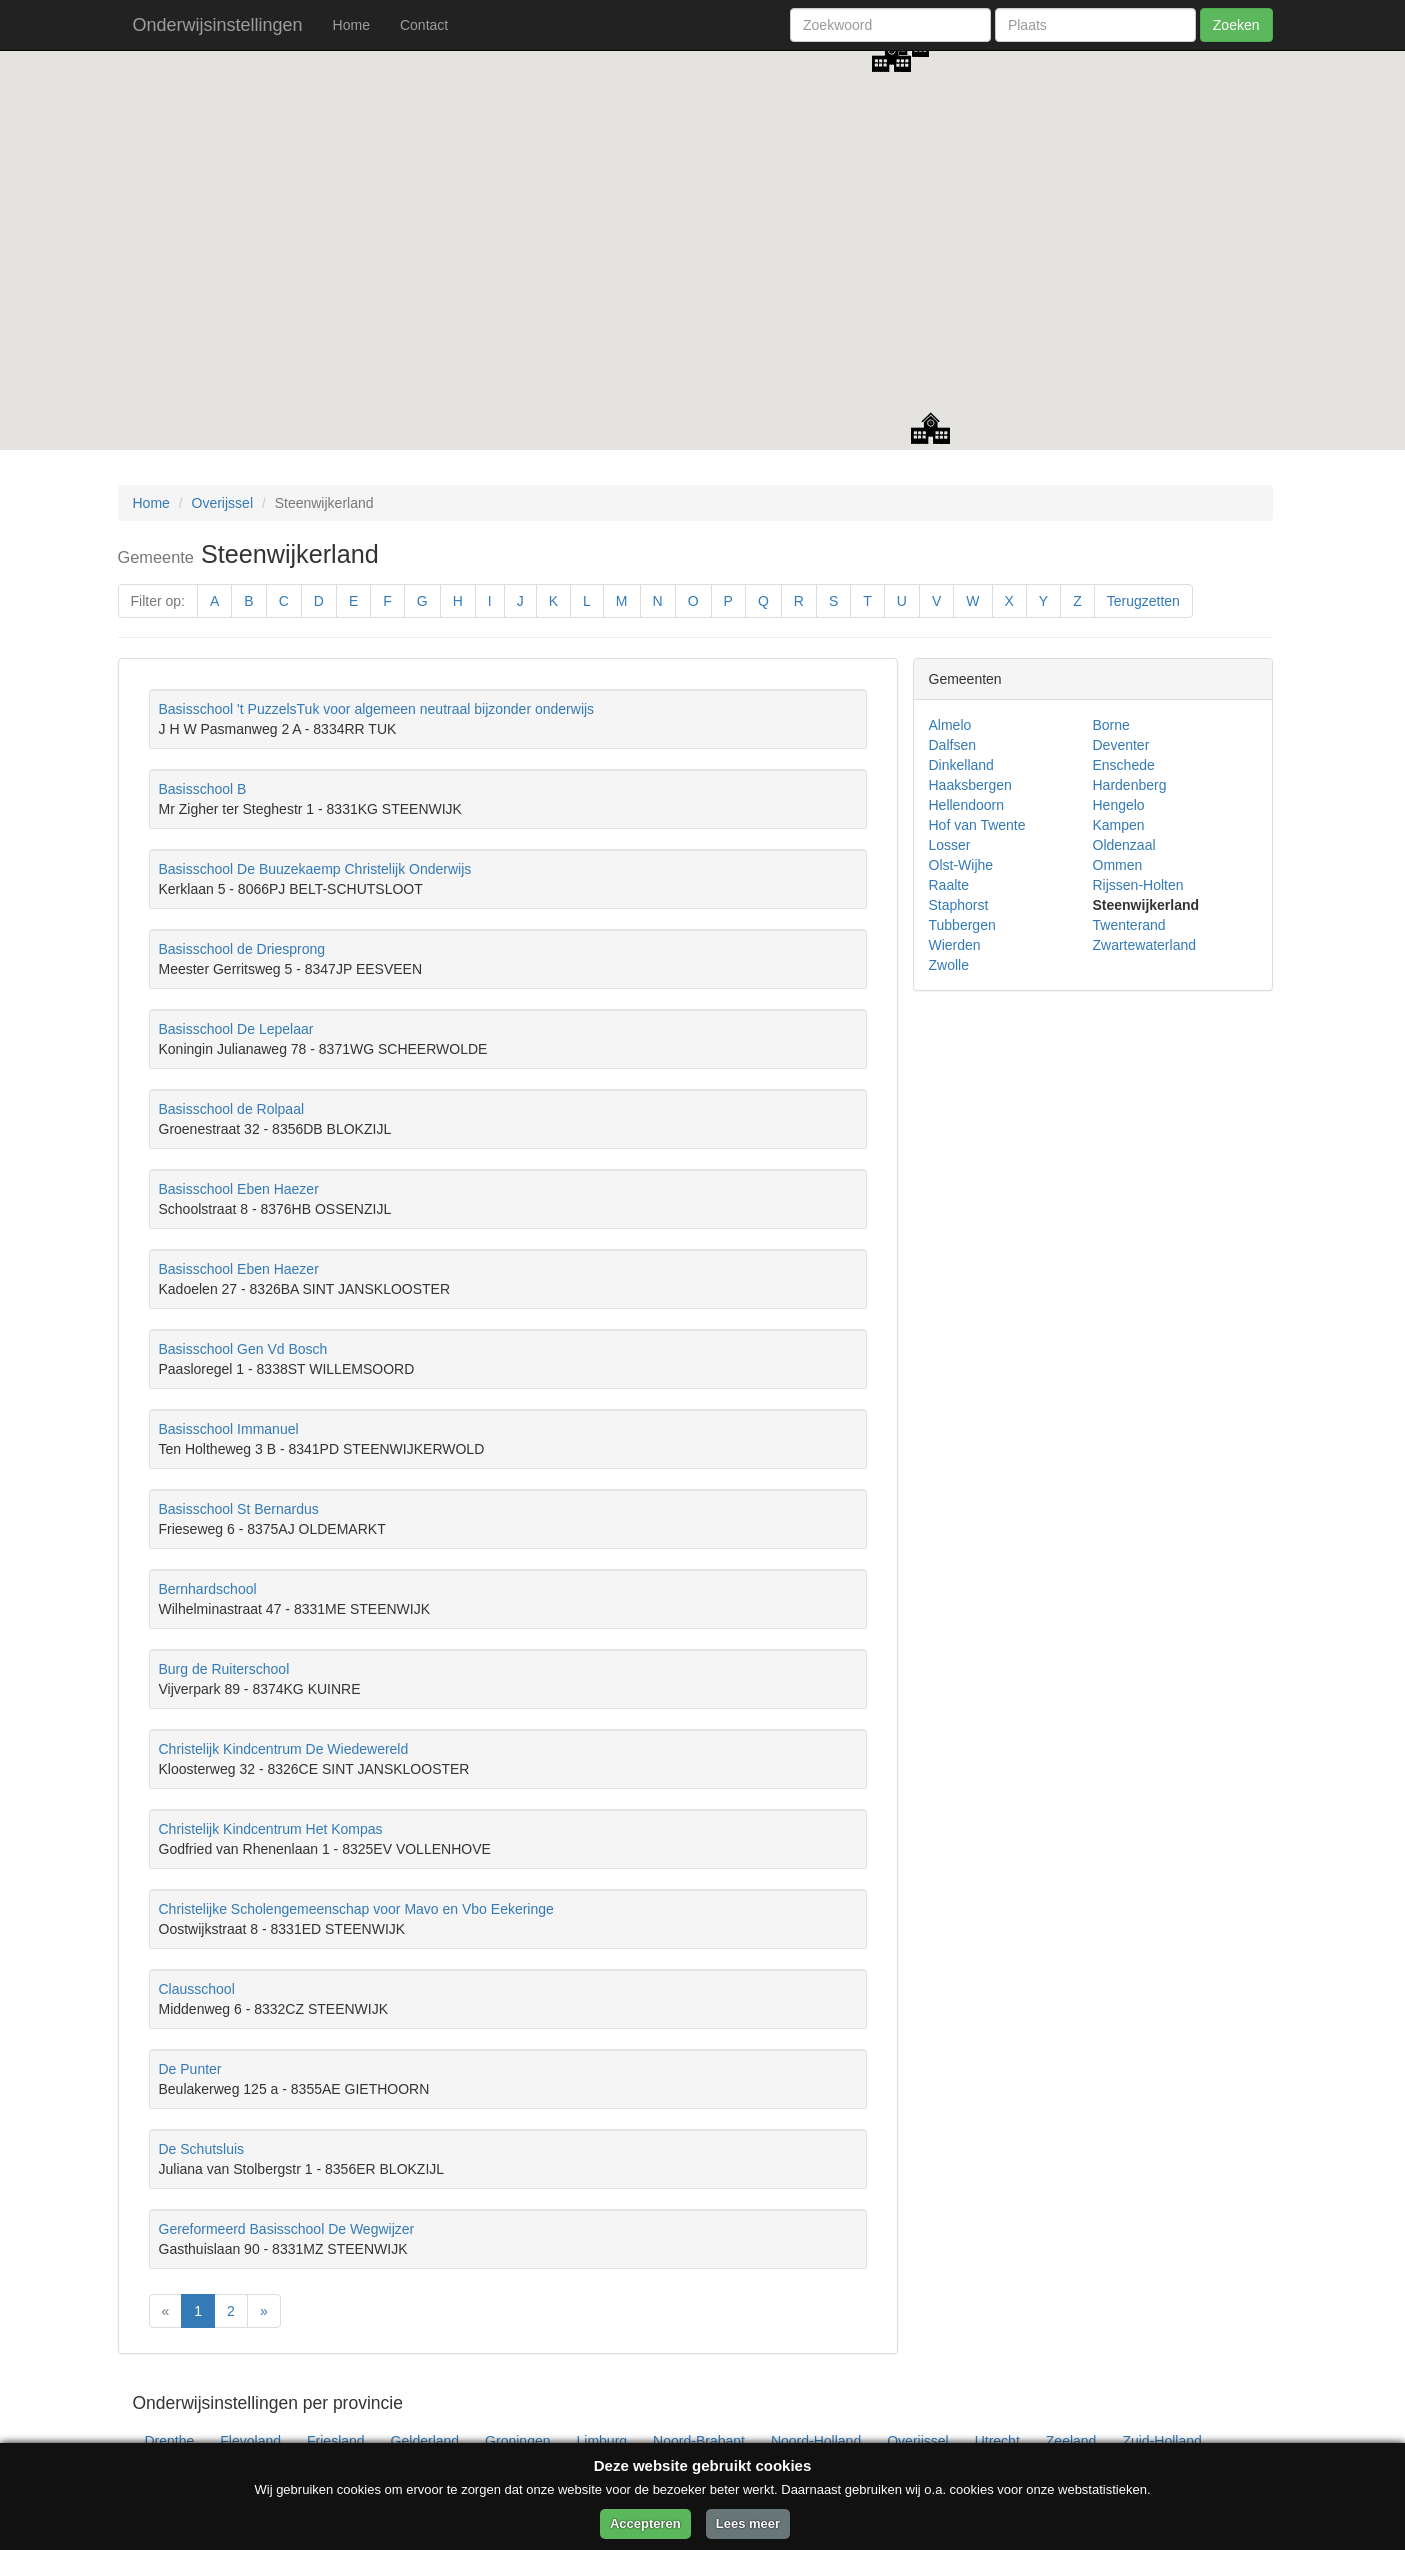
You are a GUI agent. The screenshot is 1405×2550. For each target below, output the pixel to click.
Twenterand (1129, 925)
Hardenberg (1130, 785)
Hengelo (1119, 805)
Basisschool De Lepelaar (236, 1029)
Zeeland (1071, 2441)
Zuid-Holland (1161, 2441)
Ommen (1118, 865)
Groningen (517, 2441)
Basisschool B (203, 789)
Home (351, 25)
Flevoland (250, 2441)
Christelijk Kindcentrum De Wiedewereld (284, 1749)
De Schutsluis (202, 2149)
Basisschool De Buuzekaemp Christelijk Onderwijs (315, 869)
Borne (1111, 725)
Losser (950, 845)
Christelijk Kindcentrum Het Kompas (271, 1829)
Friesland (336, 2441)
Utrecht (997, 2441)
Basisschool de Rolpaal (232, 1109)
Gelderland (425, 2441)
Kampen (1119, 825)
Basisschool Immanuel (229, 1429)
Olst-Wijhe (961, 865)
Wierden (955, 945)
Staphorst (959, 905)
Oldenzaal (1124, 845)
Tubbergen (962, 925)
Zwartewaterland (1145, 945)
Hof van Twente (977, 825)
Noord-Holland (816, 2441)
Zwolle (949, 965)
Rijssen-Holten (1138, 885)
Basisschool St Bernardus (239, 1509)
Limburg (602, 2441)
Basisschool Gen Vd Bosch (243, 1349)
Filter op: (158, 601)
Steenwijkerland (1146, 905)
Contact (424, 25)
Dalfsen (952, 745)
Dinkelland (961, 765)
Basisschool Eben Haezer (239, 1189)
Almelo (950, 725)
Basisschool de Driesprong (242, 949)
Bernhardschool (208, 1589)
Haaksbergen (970, 785)
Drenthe (170, 2441)
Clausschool (197, 1989)
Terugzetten (1143, 601)
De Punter (190, 2069)
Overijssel (222, 503)
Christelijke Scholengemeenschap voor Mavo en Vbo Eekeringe (356, 1909)
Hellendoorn (967, 805)
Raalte (949, 885)
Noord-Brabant (699, 2441)
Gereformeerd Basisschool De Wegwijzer (287, 2229)
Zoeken (1236, 25)
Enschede (1124, 765)
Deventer (1121, 745)
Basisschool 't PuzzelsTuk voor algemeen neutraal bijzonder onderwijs (377, 709)
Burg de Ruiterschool (224, 1669)
